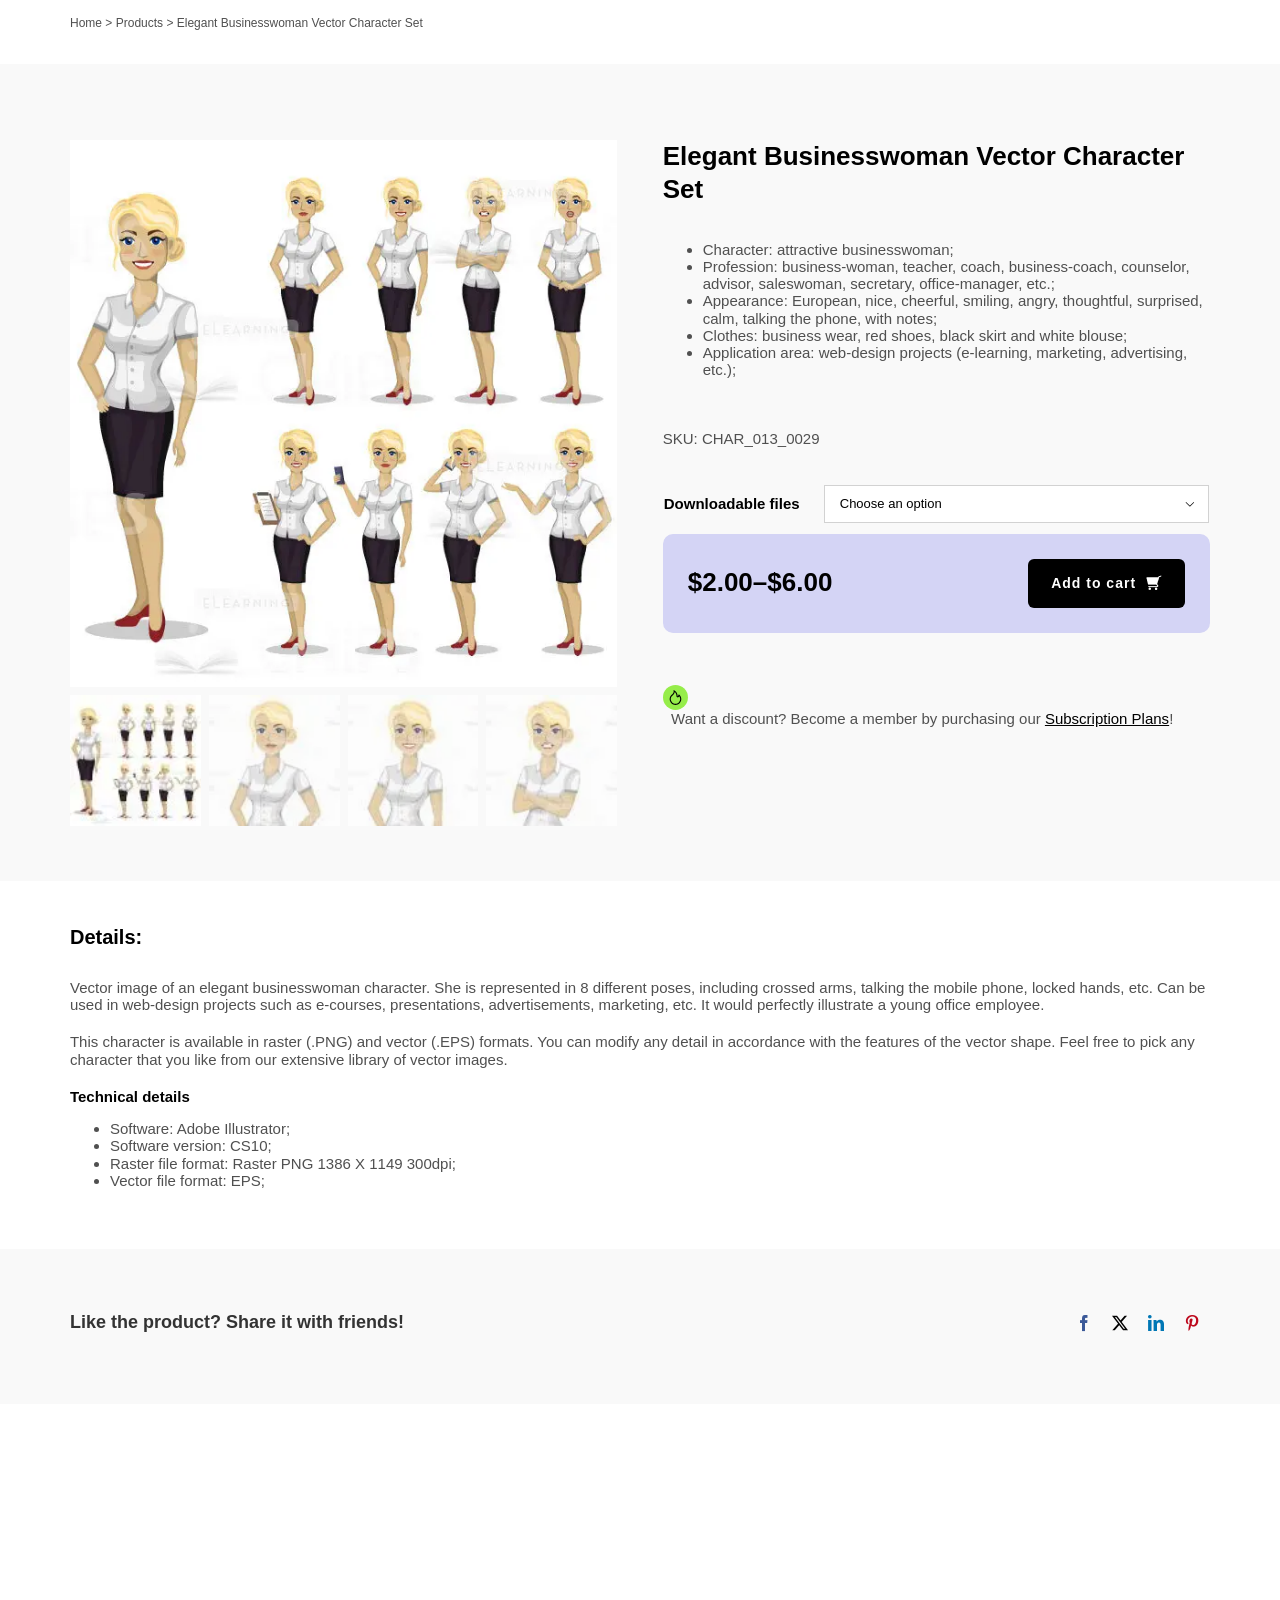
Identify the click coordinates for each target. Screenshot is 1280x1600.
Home (86, 23)
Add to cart (1093, 583)
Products (139, 23)
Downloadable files (732, 503)
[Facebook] (1084, 1326)
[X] (1120, 1326)
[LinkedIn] (1156, 1326)
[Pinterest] (1192, 1326)
